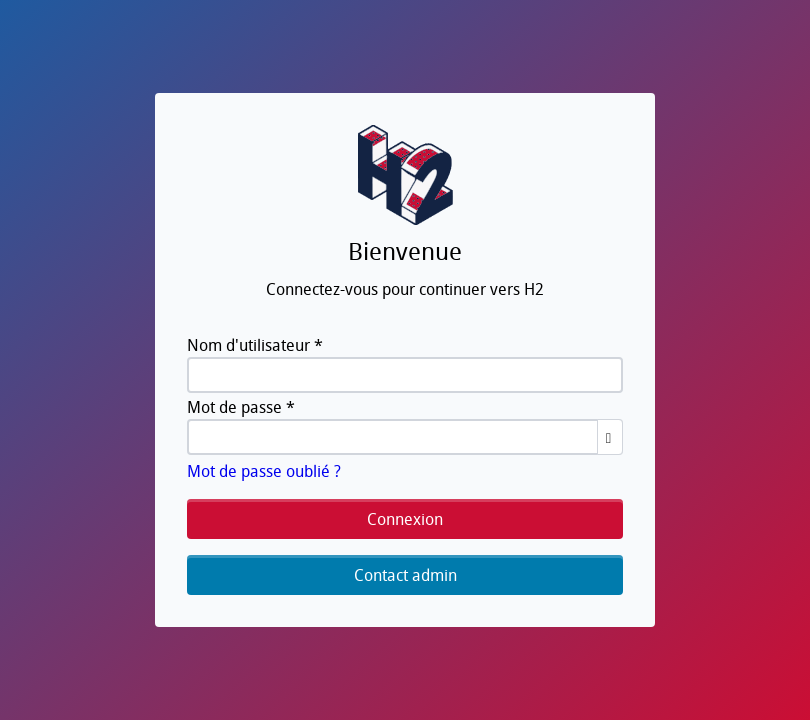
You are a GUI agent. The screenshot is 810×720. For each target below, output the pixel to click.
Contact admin (405, 575)
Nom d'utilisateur (255, 345)
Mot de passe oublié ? (264, 471)
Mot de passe (241, 407)
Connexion (405, 519)
